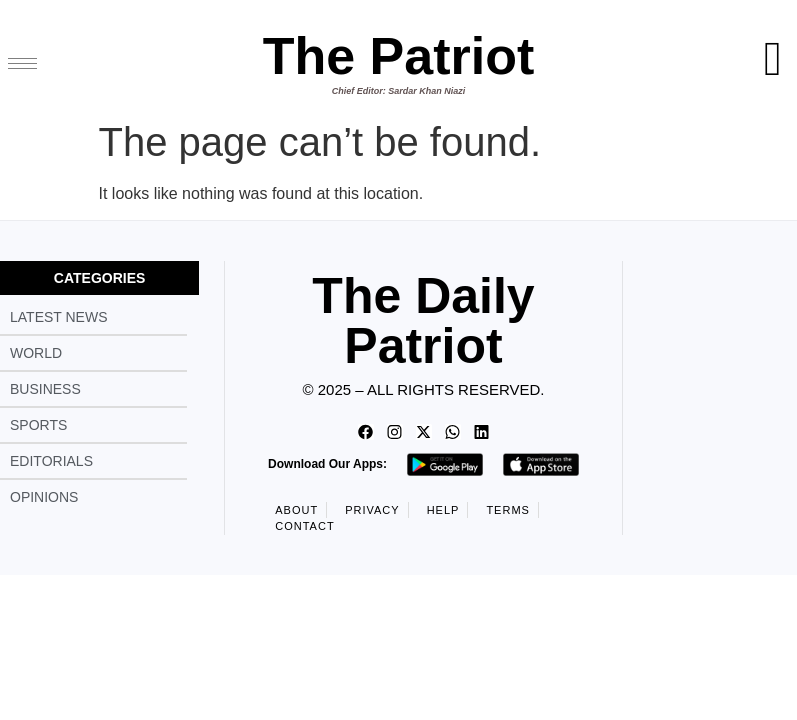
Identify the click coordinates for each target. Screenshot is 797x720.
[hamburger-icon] (22, 63)
